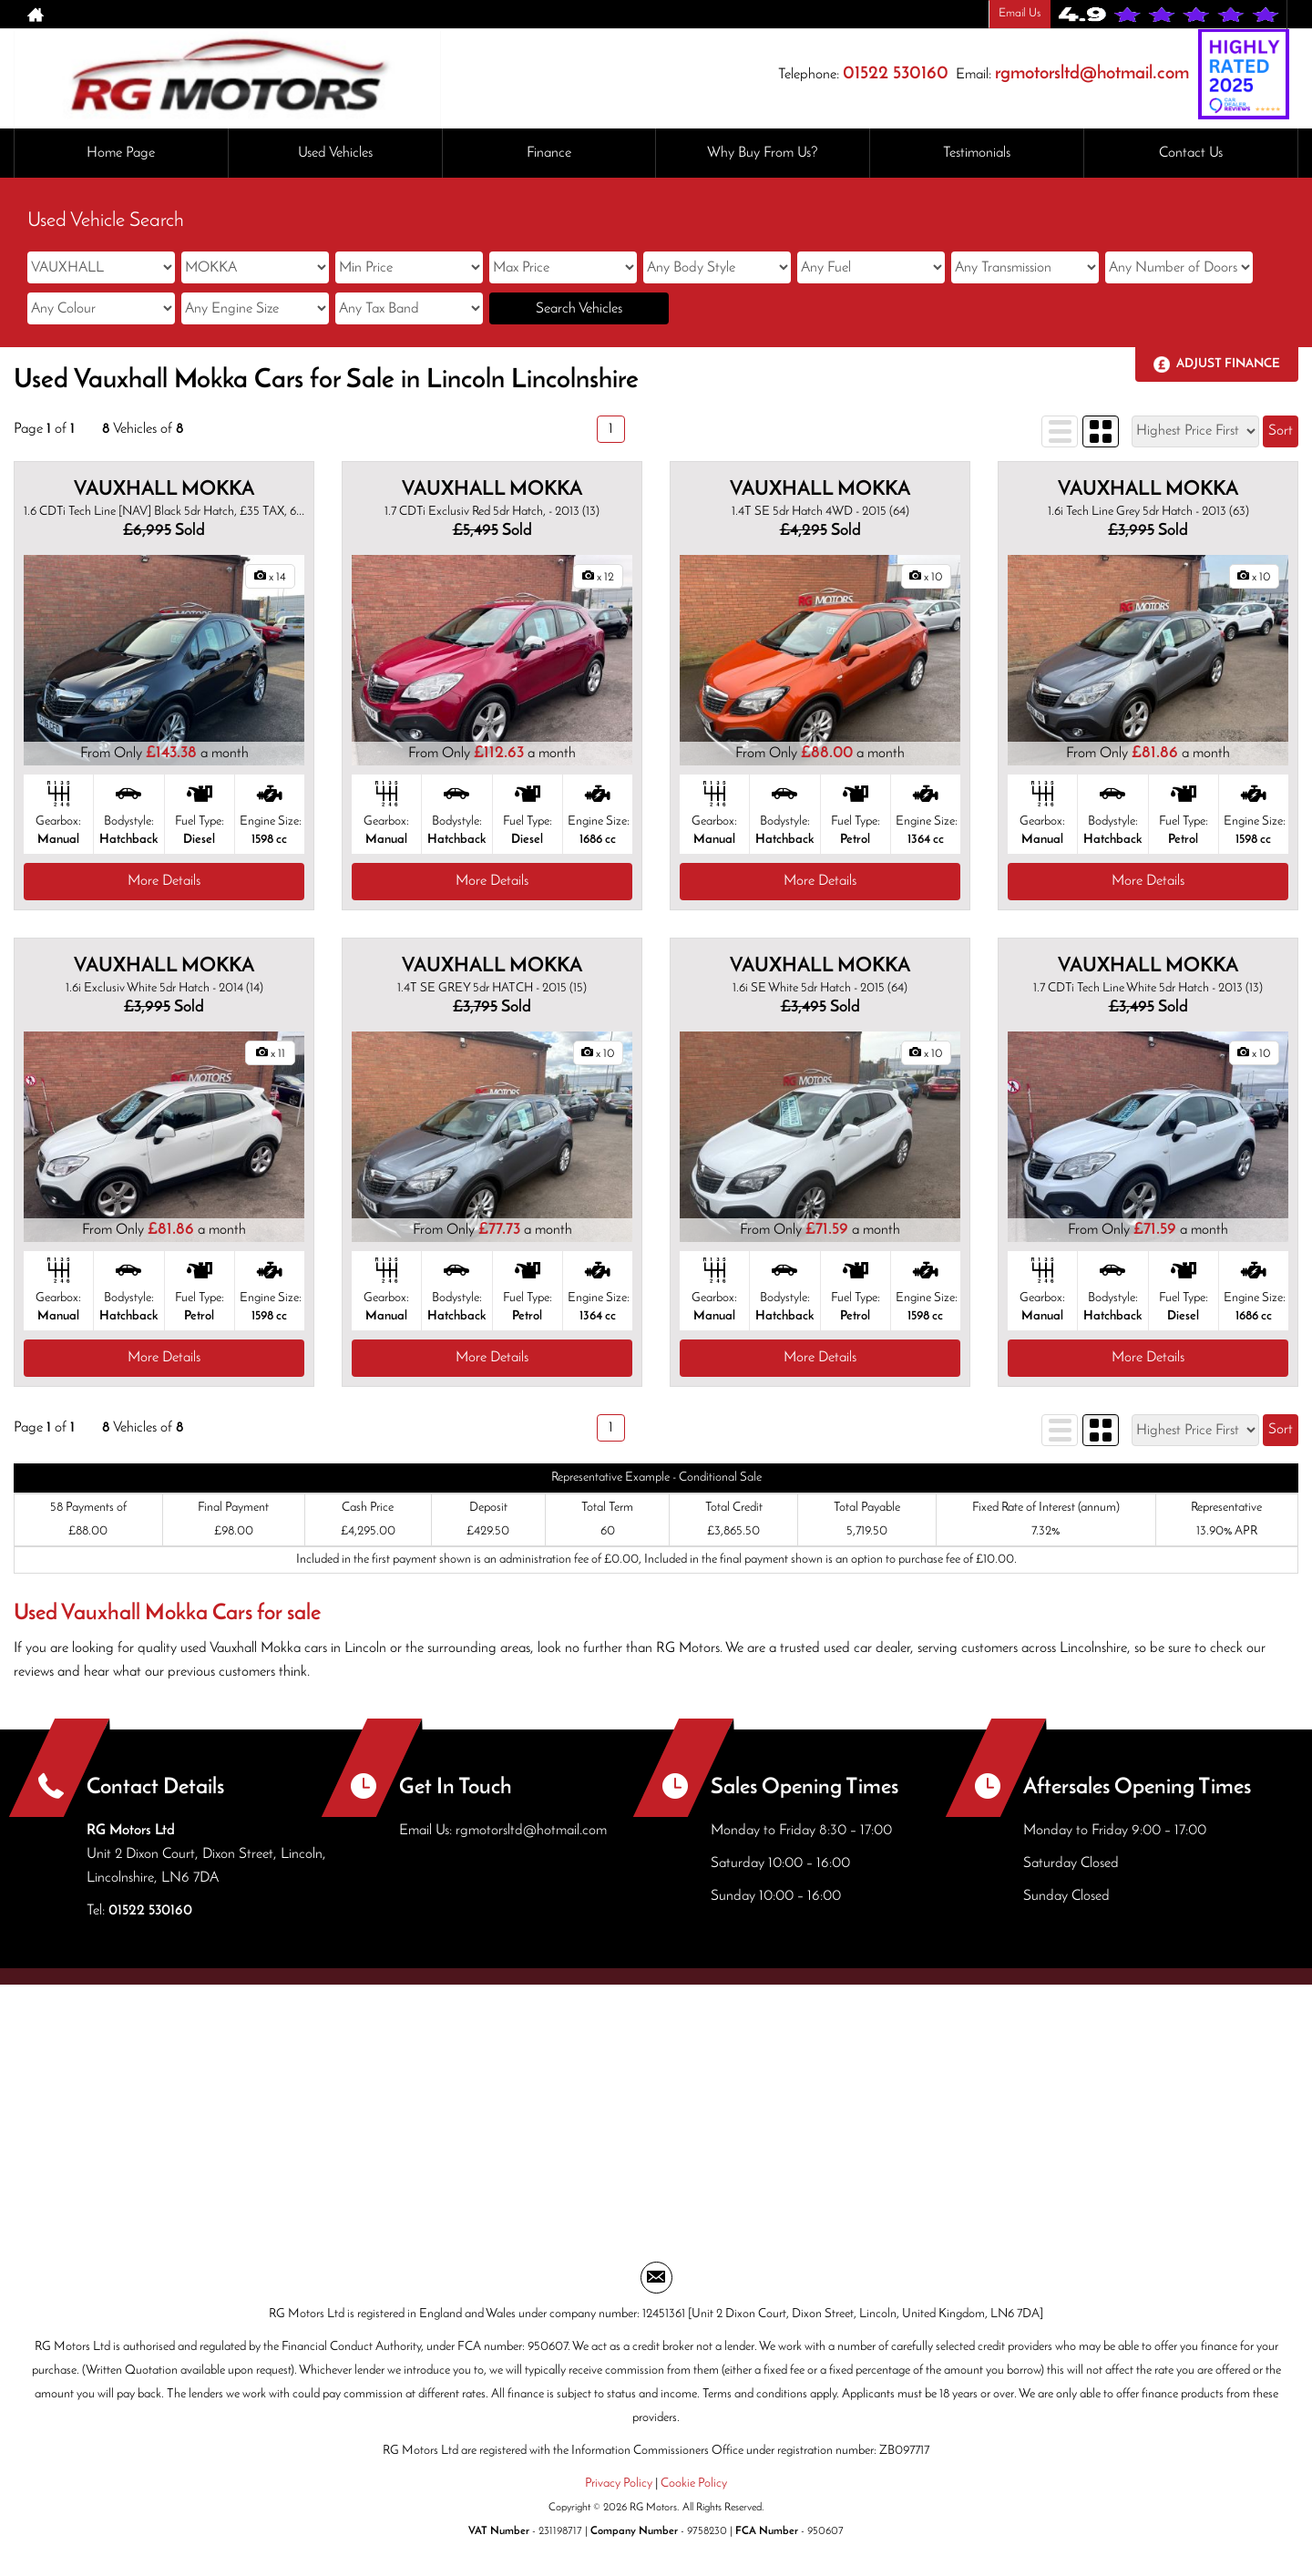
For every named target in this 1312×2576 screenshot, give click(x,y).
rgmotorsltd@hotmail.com (1092, 74)
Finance (549, 153)
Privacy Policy (618, 2483)
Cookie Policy (694, 2483)
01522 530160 (895, 74)
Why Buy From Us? (762, 153)
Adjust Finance (1228, 364)
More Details (164, 881)
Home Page (121, 153)
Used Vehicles (335, 153)
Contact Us (1191, 153)
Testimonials (976, 153)
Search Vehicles (579, 309)
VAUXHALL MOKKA (164, 489)
